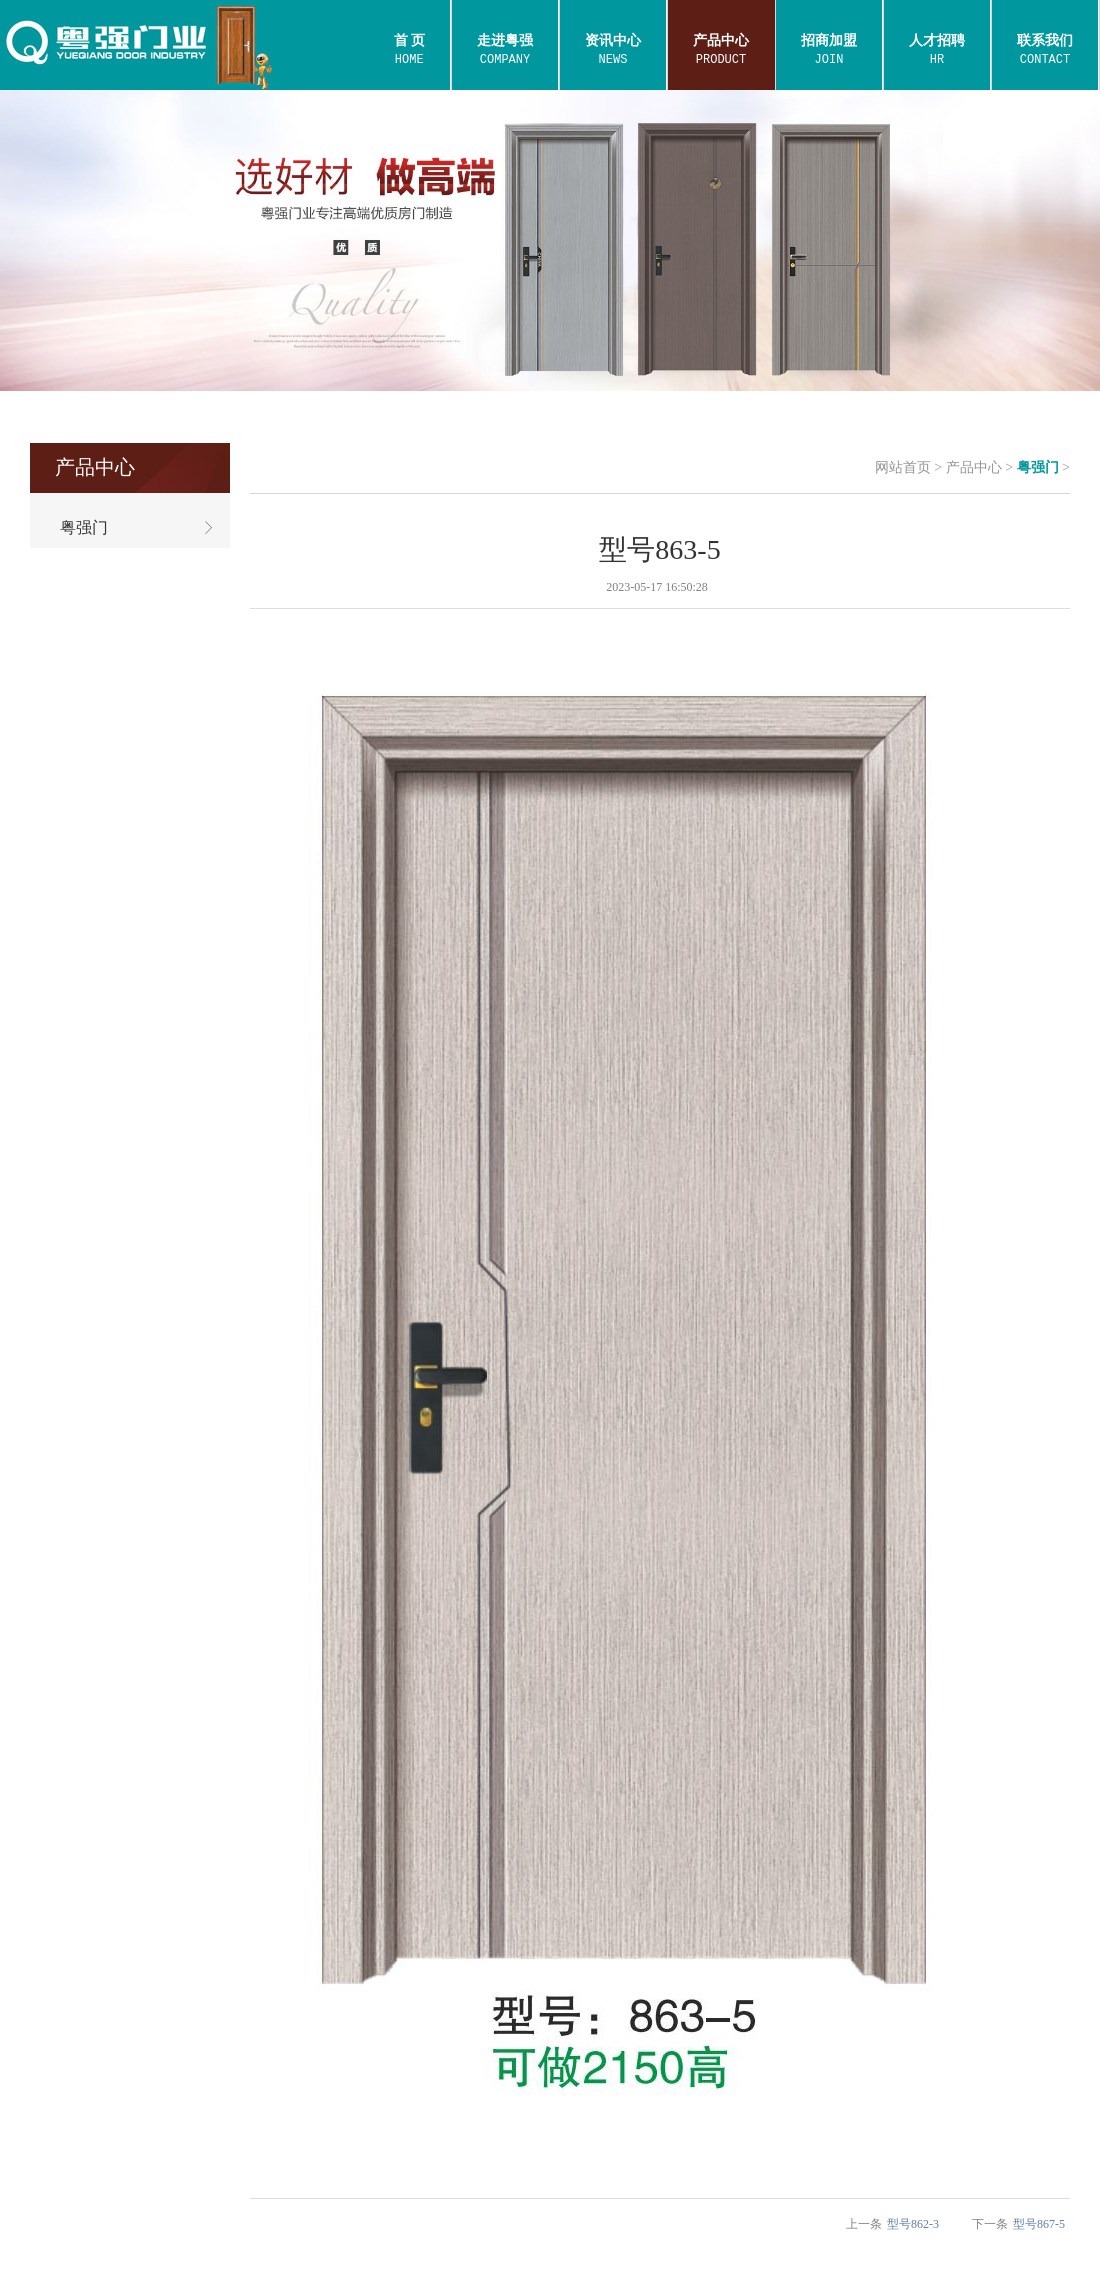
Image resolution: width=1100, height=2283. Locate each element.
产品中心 (974, 467)
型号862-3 (913, 2224)
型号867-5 (1039, 2224)
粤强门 (1038, 467)
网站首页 (903, 467)
